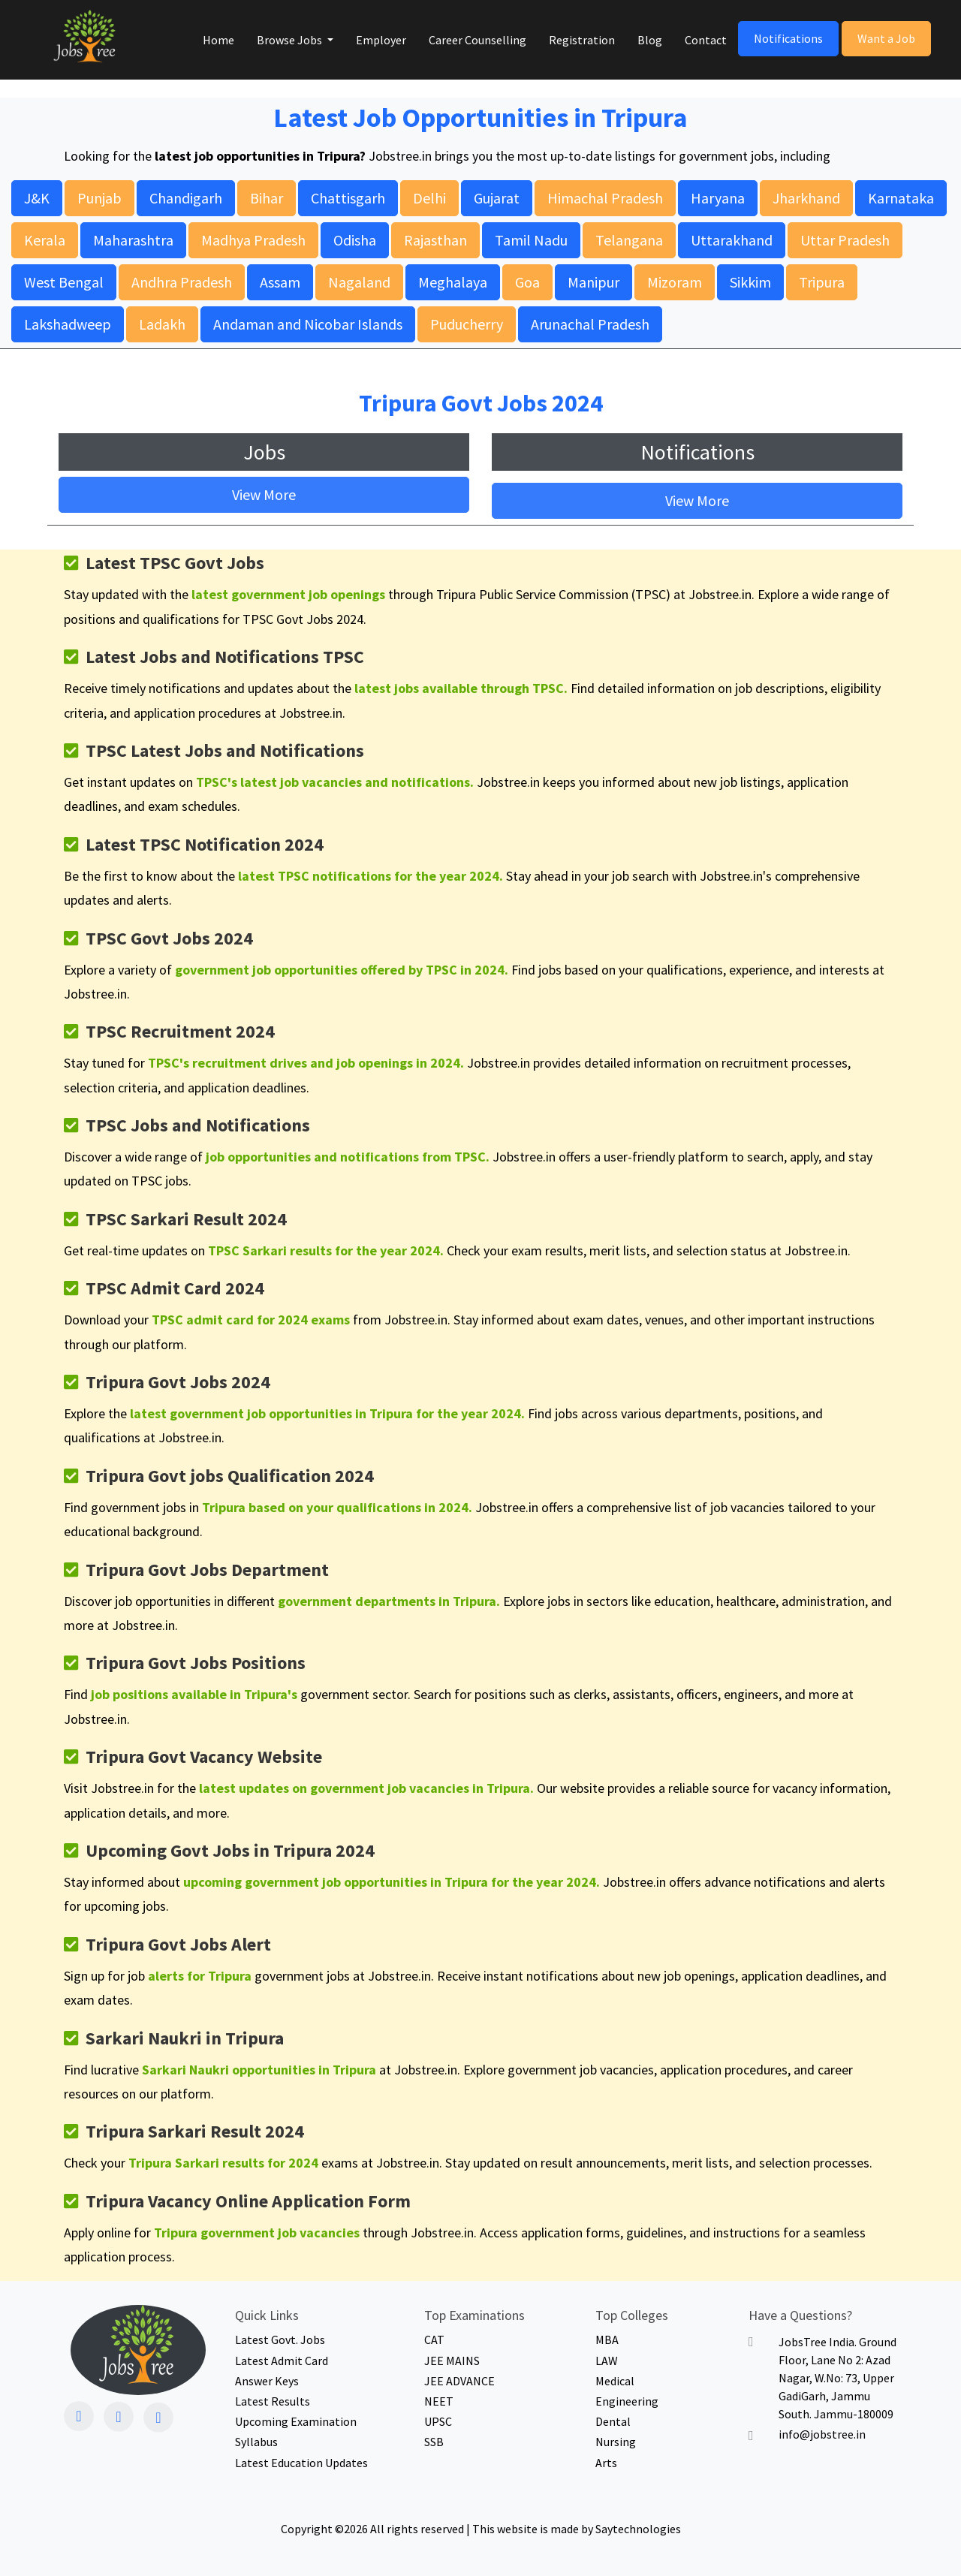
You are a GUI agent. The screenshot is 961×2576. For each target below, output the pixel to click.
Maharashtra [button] (133, 239)
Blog (649, 39)
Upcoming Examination (296, 2422)
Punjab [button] (99, 197)
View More (264, 494)
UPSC (438, 2422)
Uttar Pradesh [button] (845, 239)
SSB (434, 2442)
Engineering (626, 2401)
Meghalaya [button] (452, 282)
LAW (606, 2361)
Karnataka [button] (901, 197)
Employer (381, 39)
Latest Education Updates (301, 2463)
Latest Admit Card (281, 2361)
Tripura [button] (822, 282)
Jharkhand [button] (806, 197)
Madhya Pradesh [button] (253, 239)
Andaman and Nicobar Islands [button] (307, 324)
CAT (434, 2340)
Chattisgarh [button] (348, 197)
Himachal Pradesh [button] (605, 197)
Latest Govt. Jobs (280, 2340)
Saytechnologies (638, 2528)
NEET (438, 2401)
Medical (614, 2381)
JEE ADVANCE (459, 2381)
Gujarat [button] (497, 197)
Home (218, 39)
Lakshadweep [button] (67, 324)
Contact (706, 39)
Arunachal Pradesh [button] (590, 324)
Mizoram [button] (674, 282)
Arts (606, 2463)
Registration (582, 39)
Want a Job (886, 38)
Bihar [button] (266, 197)
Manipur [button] (593, 282)
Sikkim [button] (750, 282)
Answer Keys (267, 2381)
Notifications (788, 38)
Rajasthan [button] (435, 239)
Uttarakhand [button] (732, 239)
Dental (613, 2422)
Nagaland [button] (359, 282)
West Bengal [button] (64, 282)
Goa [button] (527, 282)
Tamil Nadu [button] (531, 239)
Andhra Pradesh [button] (181, 282)
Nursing (615, 2442)
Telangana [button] (629, 239)
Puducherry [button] (466, 324)
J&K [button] (37, 197)
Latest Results (272, 2401)
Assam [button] (280, 282)
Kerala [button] (44, 239)
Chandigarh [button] (185, 197)
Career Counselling (477, 39)
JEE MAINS (452, 2361)
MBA (607, 2340)
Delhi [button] (429, 197)
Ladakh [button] (162, 324)
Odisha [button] (354, 239)
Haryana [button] (718, 197)
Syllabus (256, 2442)
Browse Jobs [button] (290, 39)
